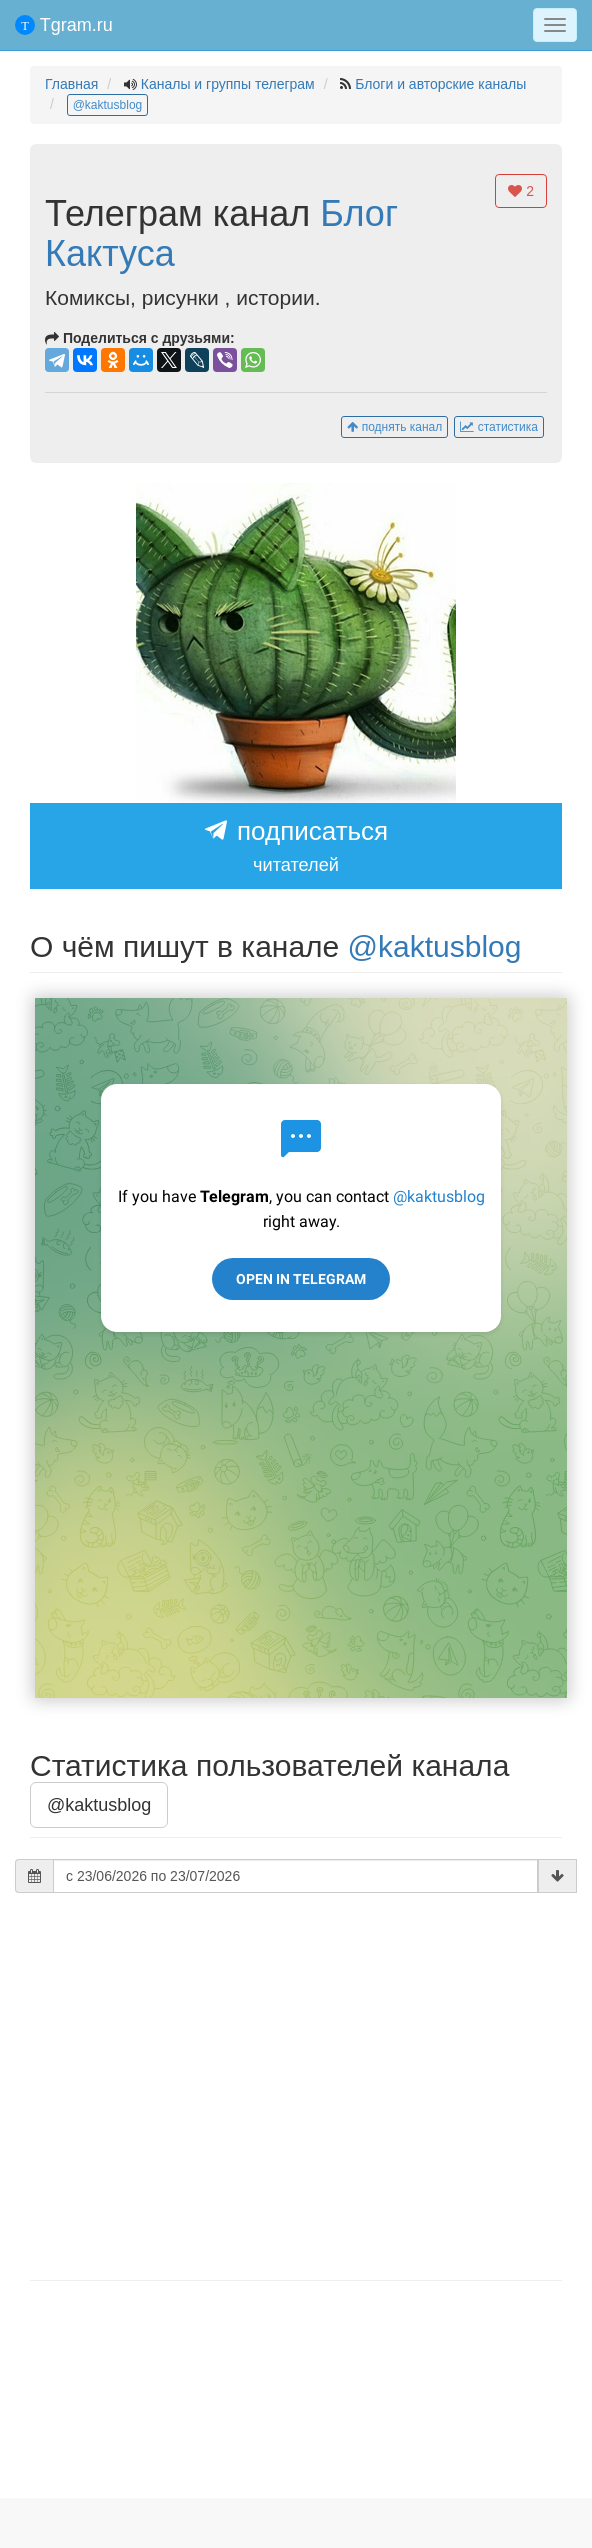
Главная (71, 84)
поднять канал (394, 427)
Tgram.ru (64, 25)
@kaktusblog (108, 105)
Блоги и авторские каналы (440, 84)
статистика (499, 427)
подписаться (296, 847)
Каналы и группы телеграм (228, 84)
